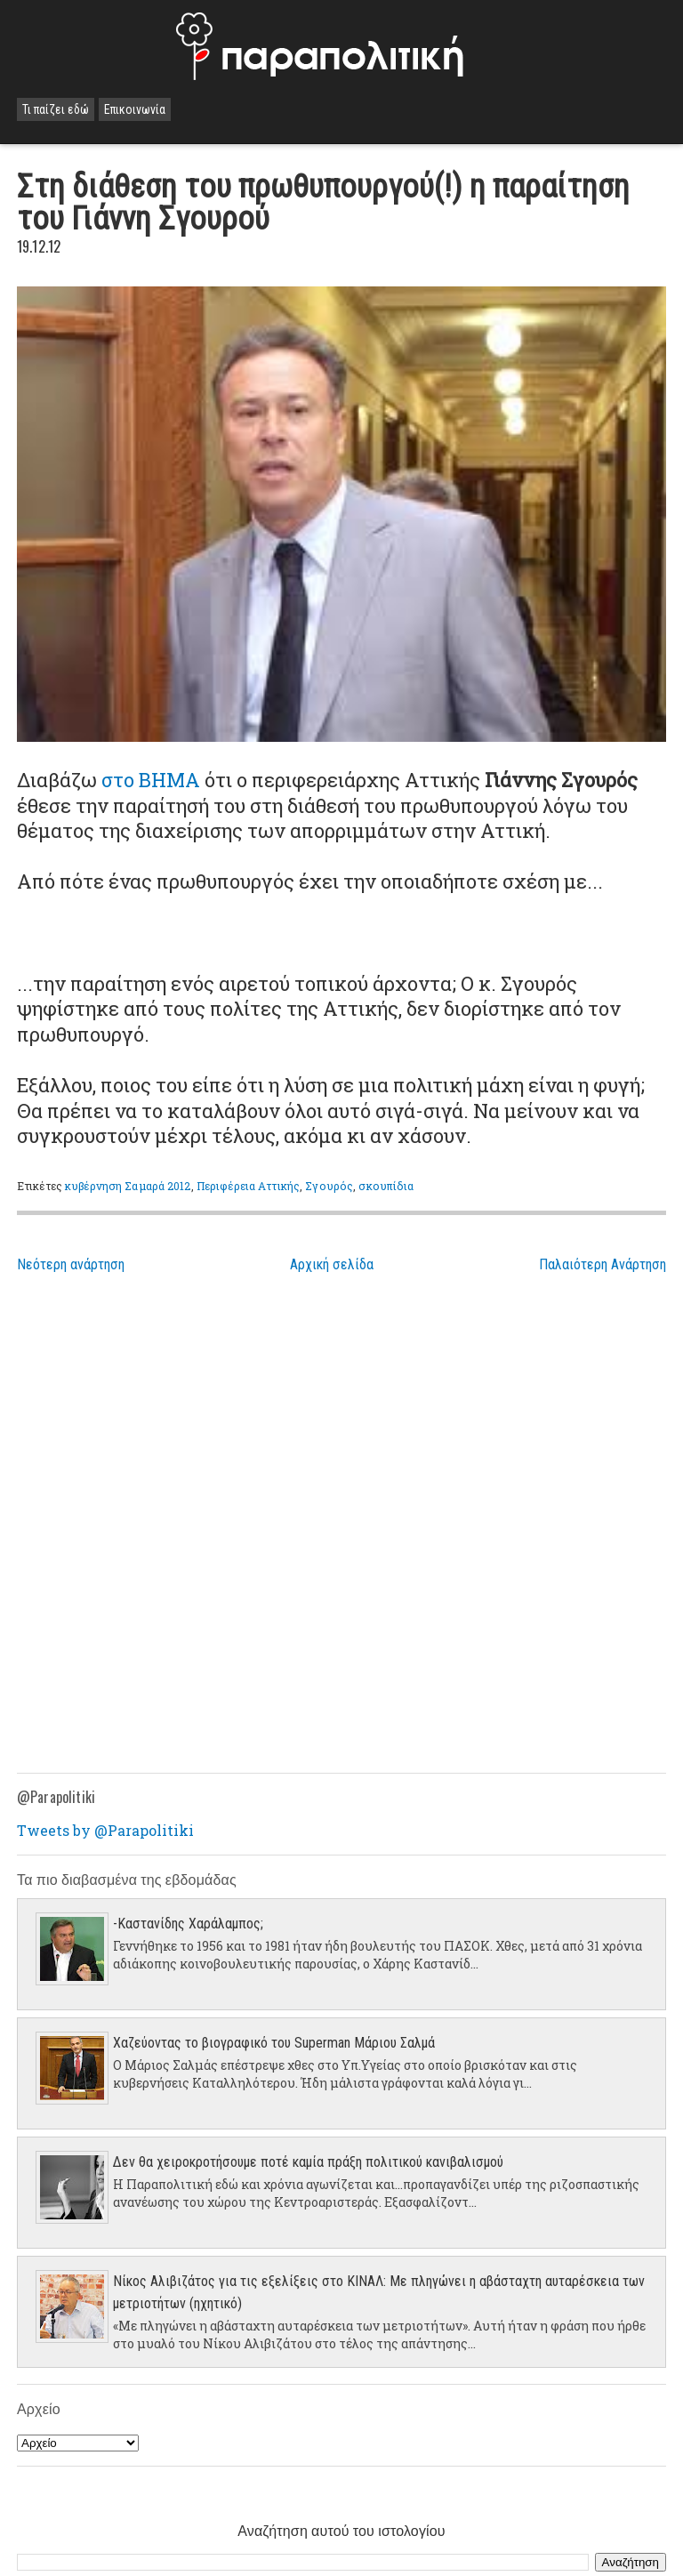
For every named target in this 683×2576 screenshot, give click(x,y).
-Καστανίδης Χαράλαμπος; (188, 1923)
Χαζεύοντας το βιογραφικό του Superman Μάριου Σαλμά (274, 2042)
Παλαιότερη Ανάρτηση (602, 1264)
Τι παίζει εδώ (55, 109)
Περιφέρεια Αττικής (248, 1186)
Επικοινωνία (134, 109)
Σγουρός (329, 1186)
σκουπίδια (386, 1186)
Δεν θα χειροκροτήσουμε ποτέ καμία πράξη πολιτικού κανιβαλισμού (308, 2161)
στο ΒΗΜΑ (150, 780)
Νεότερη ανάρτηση (71, 1264)
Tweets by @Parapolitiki (105, 1830)
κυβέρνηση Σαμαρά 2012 (128, 1186)
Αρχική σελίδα (332, 1264)
